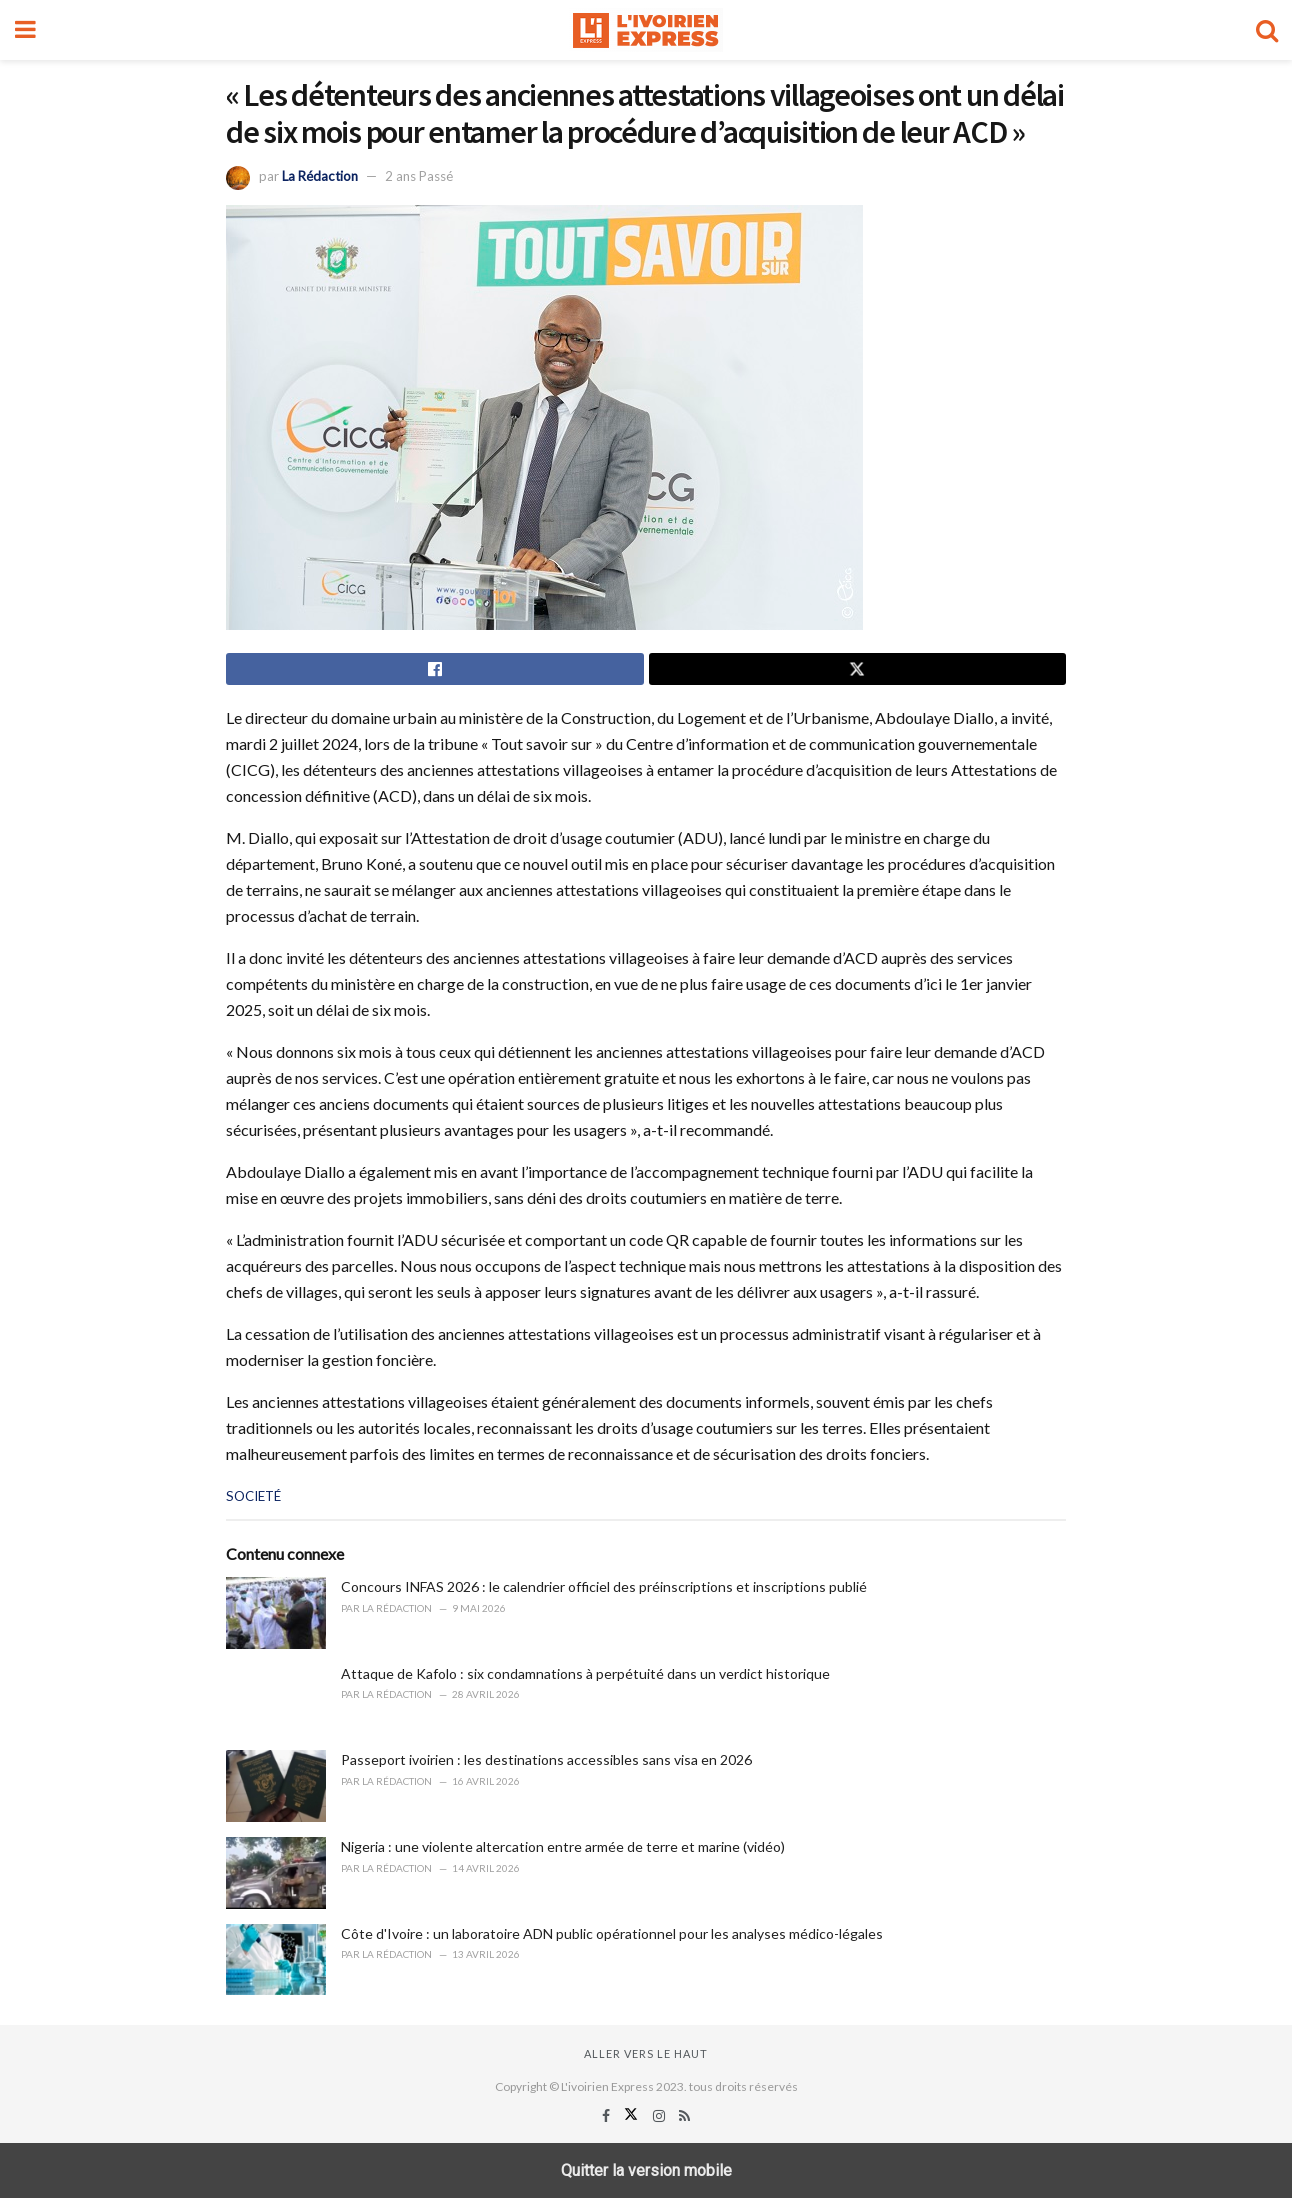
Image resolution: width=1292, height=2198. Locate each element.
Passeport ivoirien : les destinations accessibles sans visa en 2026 (546, 1759)
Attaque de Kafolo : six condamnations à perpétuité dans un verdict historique (585, 1673)
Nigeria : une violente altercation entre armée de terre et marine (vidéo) (563, 1846)
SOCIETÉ (253, 1496)
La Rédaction (320, 176)
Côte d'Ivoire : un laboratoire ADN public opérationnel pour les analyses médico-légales (612, 1933)
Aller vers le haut (646, 2053)
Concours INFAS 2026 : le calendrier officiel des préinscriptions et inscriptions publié (604, 1586)
